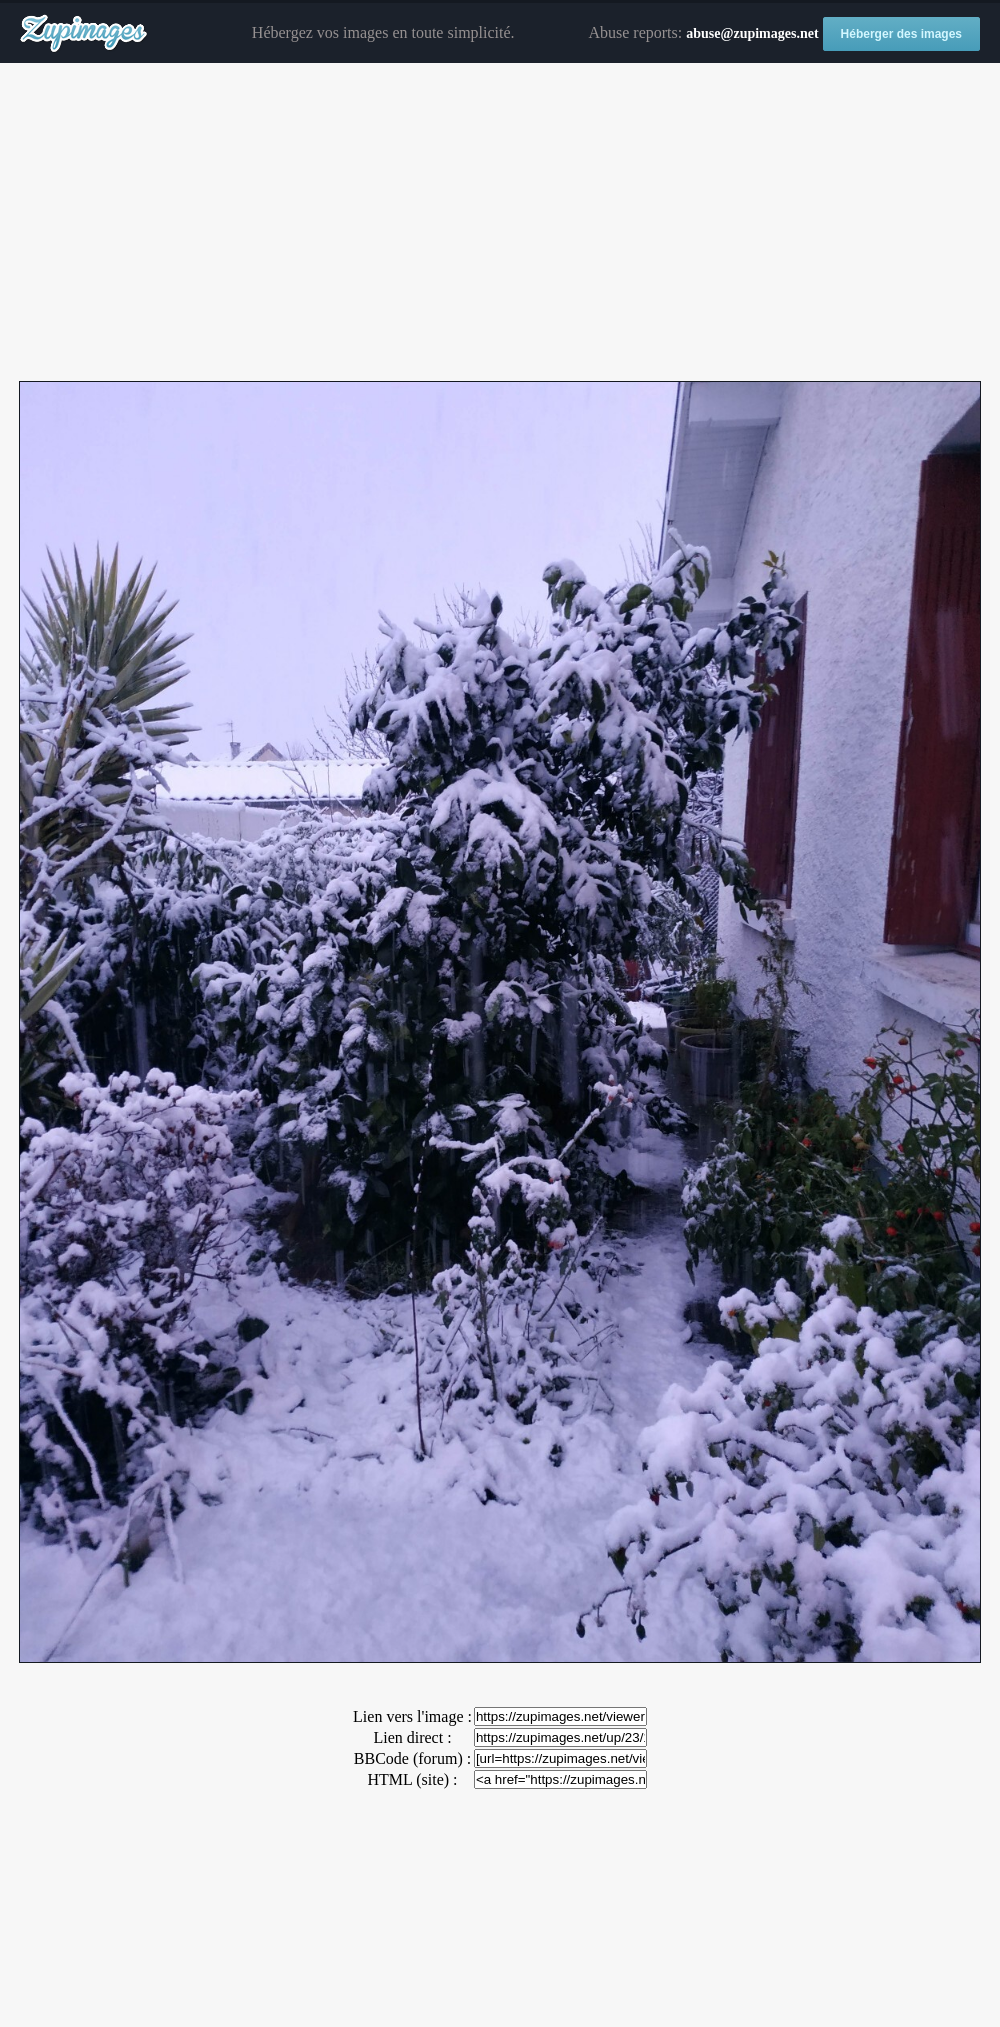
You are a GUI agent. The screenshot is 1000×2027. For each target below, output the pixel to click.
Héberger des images (901, 34)
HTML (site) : (412, 1779)
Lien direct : (412, 1737)
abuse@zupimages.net (752, 33)
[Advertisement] (500, 223)
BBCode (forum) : (412, 1758)
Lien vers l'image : (412, 1716)
